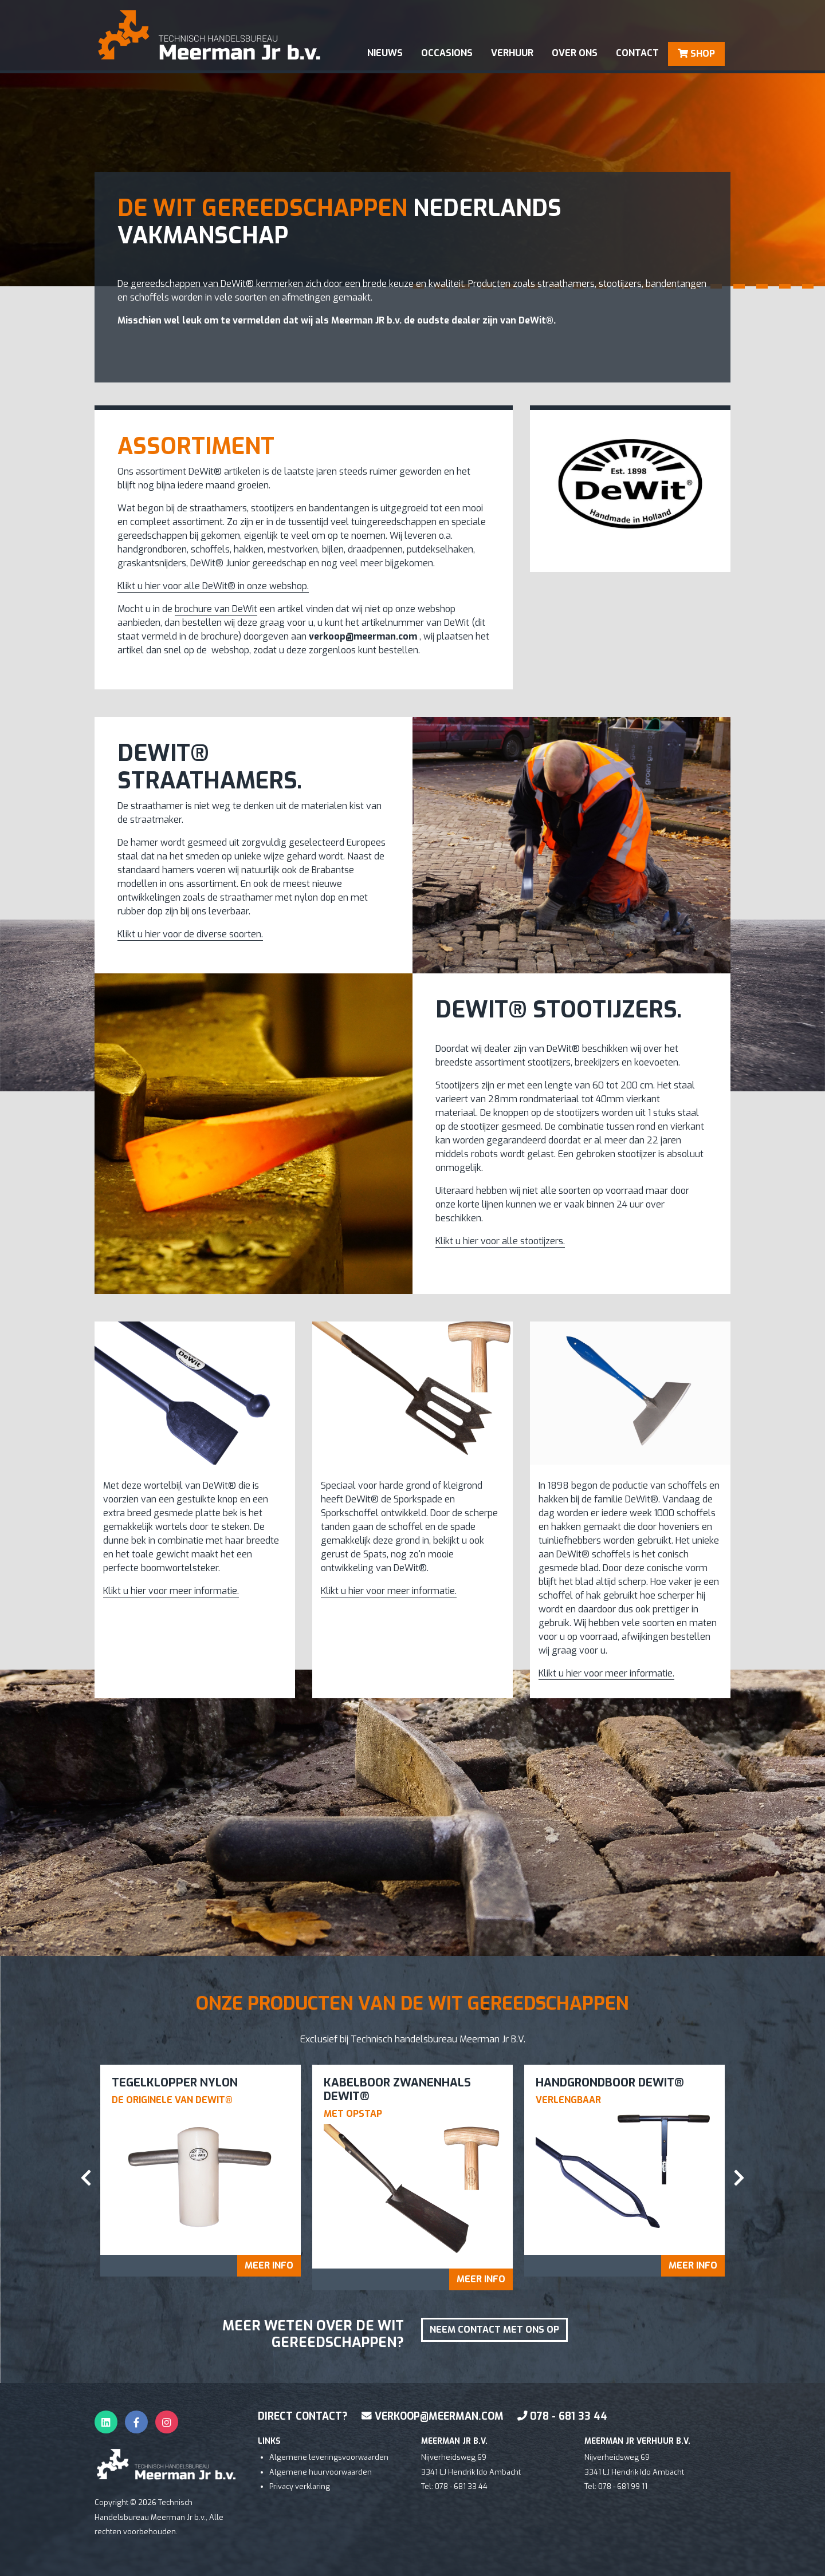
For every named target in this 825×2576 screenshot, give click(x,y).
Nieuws (385, 53)
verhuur (512, 53)
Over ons (575, 53)
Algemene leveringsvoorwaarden (328, 2457)
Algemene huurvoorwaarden (320, 2472)
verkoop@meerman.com (433, 2416)
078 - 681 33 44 (562, 2416)
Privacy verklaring (299, 2486)
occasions (447, 53)
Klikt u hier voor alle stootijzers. (500, 1241)
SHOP (696, 54)
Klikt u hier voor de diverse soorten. (190, 934)
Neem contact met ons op (494, 2329)
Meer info (269, 2265)
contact (637, 53)
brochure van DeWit (216, 609)
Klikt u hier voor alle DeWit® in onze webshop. (213, 586)
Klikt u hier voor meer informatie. (171, 1591)
